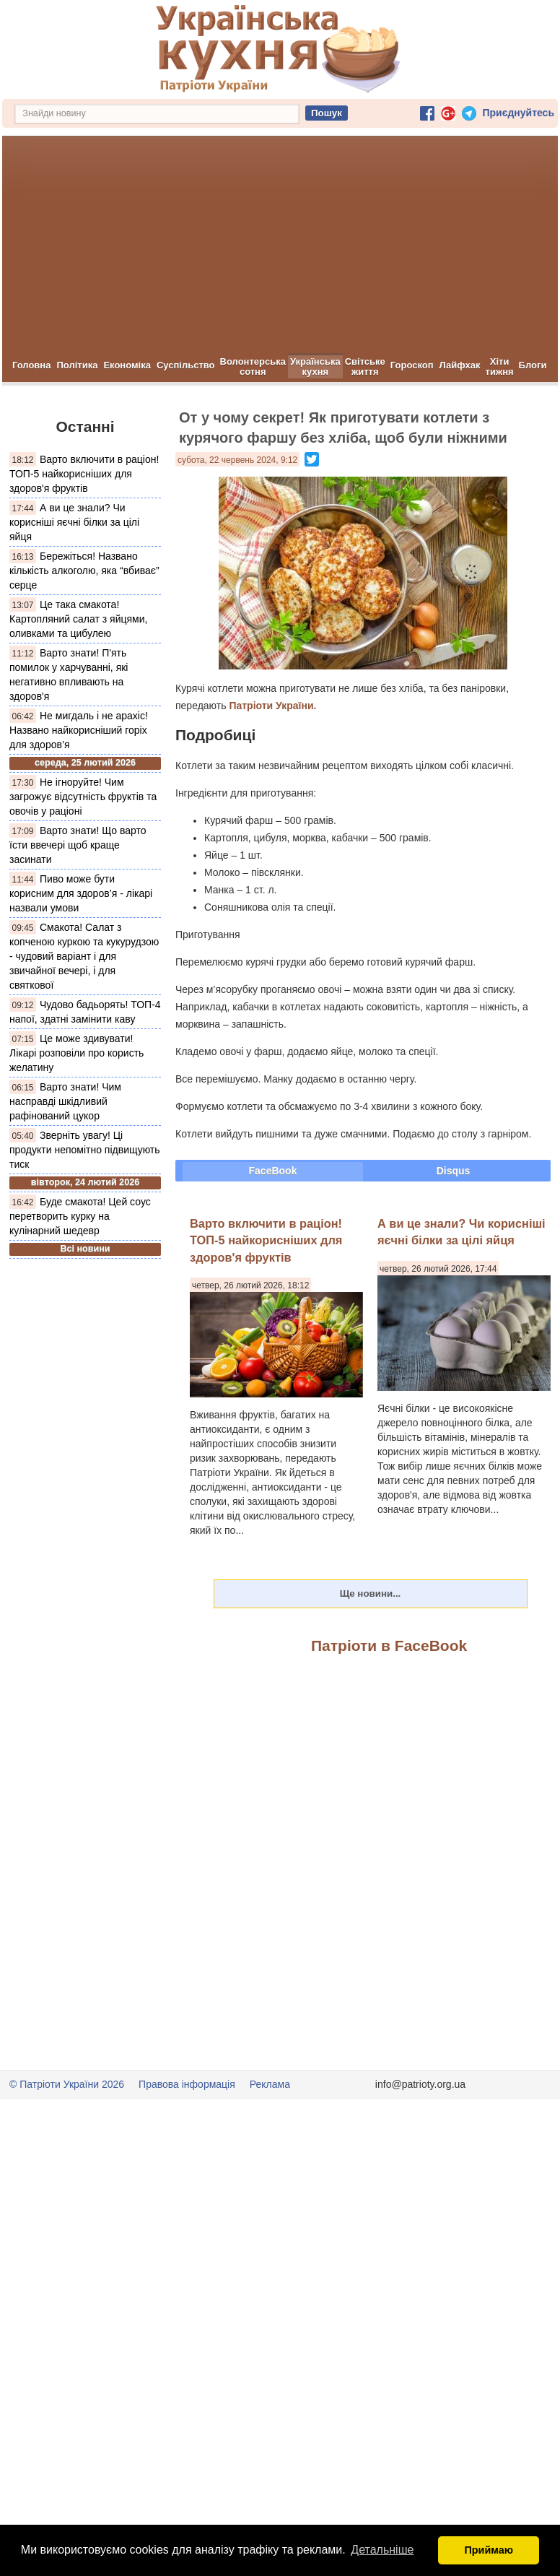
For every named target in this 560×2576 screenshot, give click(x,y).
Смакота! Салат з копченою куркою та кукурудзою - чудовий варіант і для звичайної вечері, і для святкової (84, 956)
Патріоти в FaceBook (389, 1645)
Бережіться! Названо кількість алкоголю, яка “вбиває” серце (84, 570)
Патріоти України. (272, 705)
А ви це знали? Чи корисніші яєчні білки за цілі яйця (74, 522)
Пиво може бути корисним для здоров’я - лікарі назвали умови (80, 893)
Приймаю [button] (488, 2550)
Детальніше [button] (382, 2550)
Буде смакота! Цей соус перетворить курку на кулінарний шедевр (80, 1216)
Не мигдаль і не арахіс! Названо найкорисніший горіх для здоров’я (78, 730)
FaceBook (273, 1170)
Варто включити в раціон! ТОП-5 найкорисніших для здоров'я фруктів (84, 474)
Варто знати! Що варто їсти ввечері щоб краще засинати (77, 845)
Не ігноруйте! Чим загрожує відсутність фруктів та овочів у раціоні (83, 796)
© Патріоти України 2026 (66, 2084)
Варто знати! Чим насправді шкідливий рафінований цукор (65, 1101)
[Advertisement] (280, 245)
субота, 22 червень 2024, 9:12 (237, 460)
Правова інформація (187, 2084)
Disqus (454, 1170)
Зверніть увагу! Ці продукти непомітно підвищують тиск (84, 1149)
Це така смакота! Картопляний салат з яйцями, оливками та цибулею (78, 619)
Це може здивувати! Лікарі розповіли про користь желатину (76, 1053)
